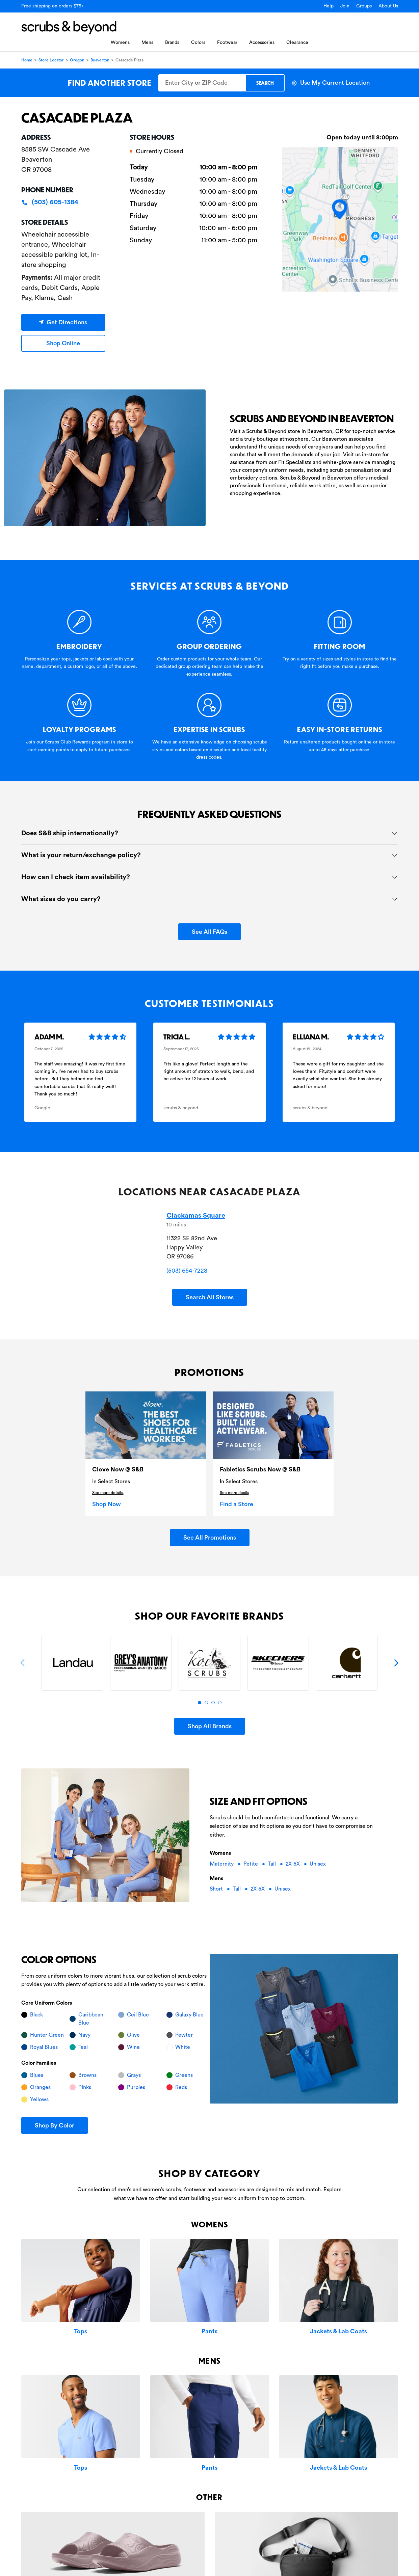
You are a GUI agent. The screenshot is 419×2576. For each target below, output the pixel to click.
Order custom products (181, 659)
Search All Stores (210, 1297)
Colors (198, 42)
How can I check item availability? (75, 877)
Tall (272, 1864)
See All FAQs (209, 932)
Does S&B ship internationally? (69, 833)
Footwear (227, 42)
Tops (80, 2331)
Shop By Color (54, 2125)
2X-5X (293, 1864)
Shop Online (63, 343)
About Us (388, 6)
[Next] (396, 1663)
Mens (147, 42)
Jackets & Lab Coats (338, 2331)
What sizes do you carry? (61, 899)
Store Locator (51, 60)
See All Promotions (209, 1538)
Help (328, 6)
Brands (172, 42)
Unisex (318, 1864)
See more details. (108, 1493)
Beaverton (99, 60)
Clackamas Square (195, 1215)
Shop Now (106, 1504)
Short (217, 1889)
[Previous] (23, 1663)
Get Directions (63, 322)
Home (26, 60)
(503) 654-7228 (186, 1271)
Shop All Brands (210, 1726)
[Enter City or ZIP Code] (201, 82)
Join (344, 6)
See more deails (234, 1493)
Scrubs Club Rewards (67, 742)
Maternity (222, 1864)
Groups (364, 6)
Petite (251, 1864)
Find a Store (236, 1504)
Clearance (297, 42)
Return (291, 742)
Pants (209, 2331)
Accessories (261, 42)
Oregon (77, 60)
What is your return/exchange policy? (81, 855)
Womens (120, 42)
